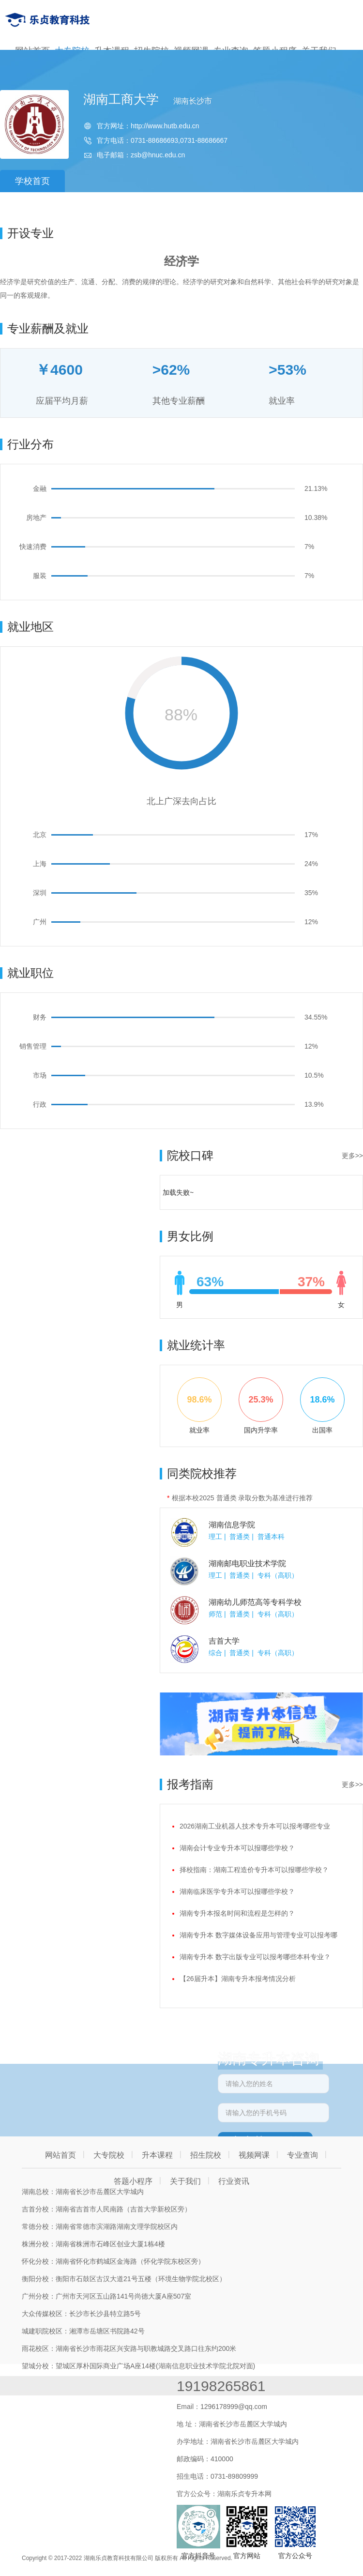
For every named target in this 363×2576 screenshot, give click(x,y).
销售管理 (32, 1046)
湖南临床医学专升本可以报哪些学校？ (237, 1891)
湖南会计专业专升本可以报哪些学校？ (237, 1848)
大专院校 (108, 2155)
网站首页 (60, 2155)
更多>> (352, 1155)
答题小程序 (133, 2181)
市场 (39, 1075)
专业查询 (302, 2155)
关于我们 (185, 2181)
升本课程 (157, 2155)
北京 (39, 834)
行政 (39, 1104)
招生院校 (205, 2155)
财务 (39, 1017)
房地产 (36, 517)
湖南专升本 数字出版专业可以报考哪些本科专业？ (255, 1957)
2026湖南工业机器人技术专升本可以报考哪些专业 (255, 1826)
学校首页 (32, 181)
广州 (39, 922)
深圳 (39, 893)
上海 (39, 864)
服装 (39, 575)
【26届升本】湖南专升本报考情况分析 (238, 1978)
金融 (39, 488)
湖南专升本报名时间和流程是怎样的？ (237, 1913)
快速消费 (32, 546)
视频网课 (254, 2155)
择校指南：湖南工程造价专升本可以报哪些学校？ (254, 1870)
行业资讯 (233, 2181)
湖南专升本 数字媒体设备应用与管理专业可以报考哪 (258, 1935)
